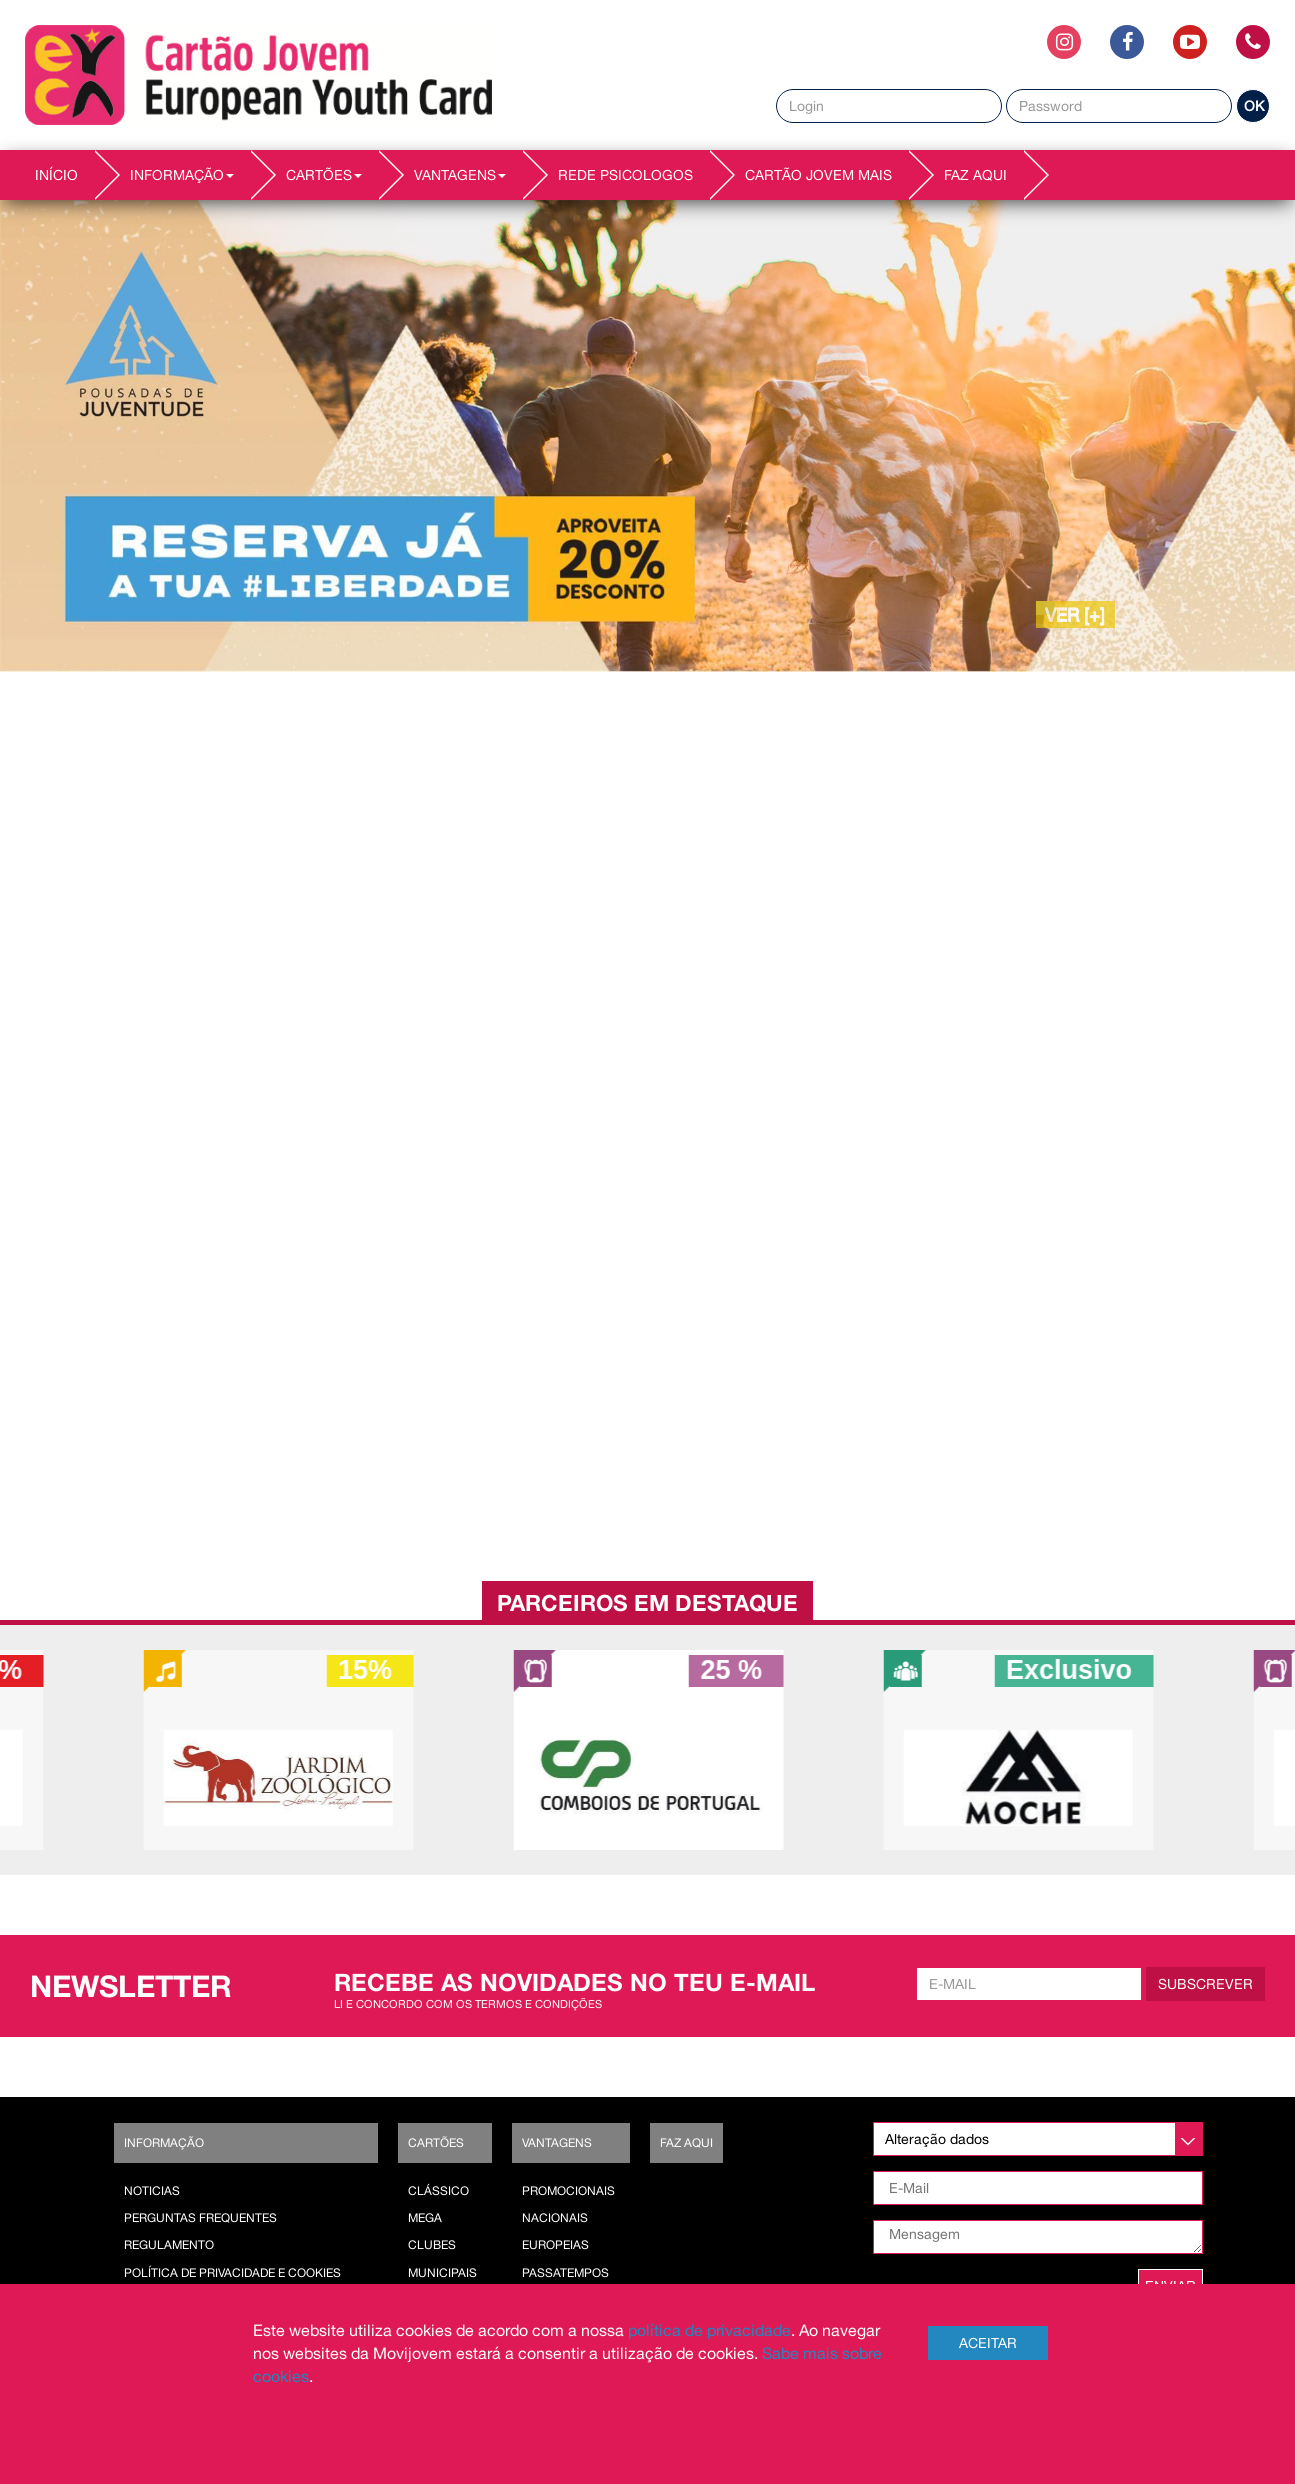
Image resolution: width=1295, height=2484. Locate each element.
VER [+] (1076, 614)
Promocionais (568, 2191)
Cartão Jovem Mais (818, 175)
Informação (164, 2143)
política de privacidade (709, 2330)
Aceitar (988, 2343)
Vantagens (557, 2143)
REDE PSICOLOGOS (625, 175)
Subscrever (1205, 1984)
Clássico (438, 2191)
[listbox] (1038, 2139)
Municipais (442, 2273)
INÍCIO (56, 175)
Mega (425, 2218)
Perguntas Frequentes (200, 2218)
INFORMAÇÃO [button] (182, 175)
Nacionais (555, 2218)
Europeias (555, 2245)
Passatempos (565, 2273)
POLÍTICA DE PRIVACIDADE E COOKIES (232, 2273)
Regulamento (169, 2245)
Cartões (436, 2143)
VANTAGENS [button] (460, 175)
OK (1254, 106)
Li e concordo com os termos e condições (468, 2003)
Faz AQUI (975, 175)
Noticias (152, 2191)
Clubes (432, 2245)
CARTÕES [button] (324, 175)
